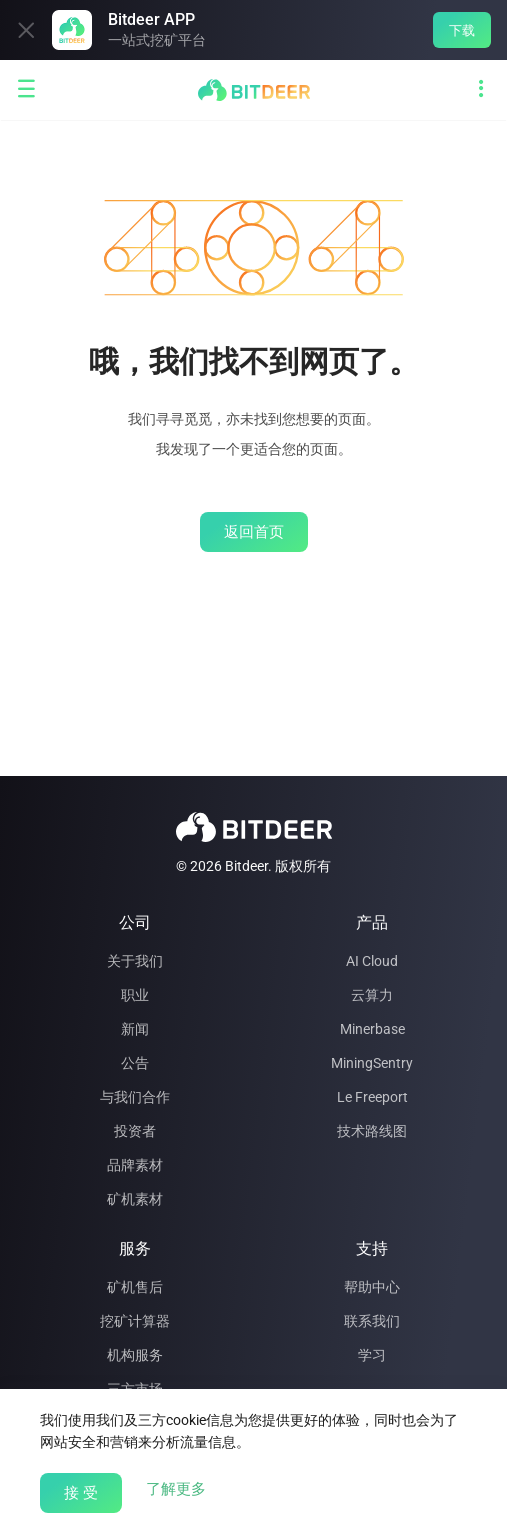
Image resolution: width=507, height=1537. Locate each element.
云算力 (372, 995)
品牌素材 (135, 1165)
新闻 (135, 1029)
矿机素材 (135, 1199)
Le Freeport (372, 1097)
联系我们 (372, 1321)
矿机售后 (135, 1287)
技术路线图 (372, 1131)
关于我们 (135, 961)
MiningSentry (372, 1063)
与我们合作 (135, 1097)
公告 (135, 1063)
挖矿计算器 (135, 1321)
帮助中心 (372, 1287)
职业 (135, 995)
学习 (372, 1355)
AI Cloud (372, 961)
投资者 (135, 1131)
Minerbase (372, 1029)
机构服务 (135, 1355)
